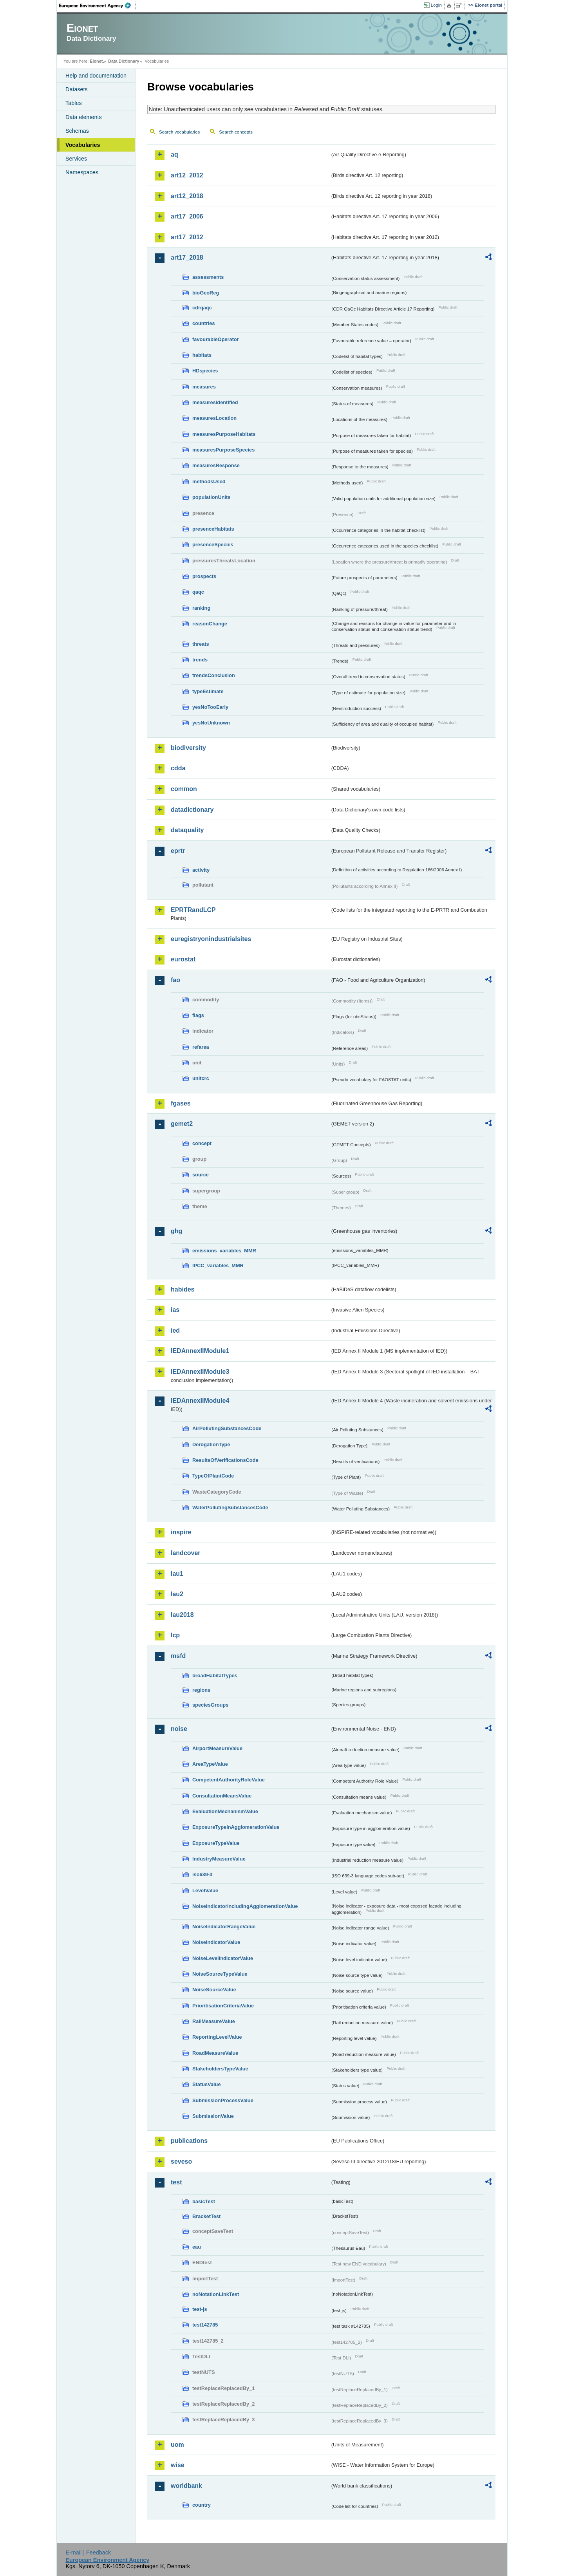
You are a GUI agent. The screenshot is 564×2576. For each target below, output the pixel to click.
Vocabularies (82, 145)
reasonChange (209, 624)
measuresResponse (216, 465)
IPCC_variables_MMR (218, 1265)
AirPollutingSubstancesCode (226, 1428)
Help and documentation (96, 75)
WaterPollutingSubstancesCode (230, 1507)
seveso (181, 2161)
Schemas (77, 131)
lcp (175, 1635)
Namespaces (81, 172)
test (176, 2182)
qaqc (198, 592)
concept (202, 1143)
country (201, 2505)
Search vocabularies (179, 132)
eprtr (178, 850)
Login (436, 5)
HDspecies (205, 371)
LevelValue (205, 1890)
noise (179, 1728)
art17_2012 (187, 237)
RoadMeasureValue (215, 2053)
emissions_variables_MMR (224, 1251)
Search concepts (236, 132)
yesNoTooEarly (210, 707)
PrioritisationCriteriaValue (223, 2006)
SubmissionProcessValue (222, 2100)
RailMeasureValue (213, 2021)
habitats (202, 355)
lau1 (177, 1573)
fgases (181, 1103)
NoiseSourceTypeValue (220, 1974)
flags (198, 1015)
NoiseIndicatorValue (216, 1942)
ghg (176, 1231)
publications (189, 2140)
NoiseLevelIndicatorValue (222, 1958)
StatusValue (206, 2084)
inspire (181, 1532)
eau (196, 2247)
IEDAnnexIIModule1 (200, 1351)
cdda (178, 768)
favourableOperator (215, 339)
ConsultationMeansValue (221, 1796)
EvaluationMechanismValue (225, 1811)
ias (175, 1309)
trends (200, 660)
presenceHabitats (213, 529)
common (184, 789)
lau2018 (182, 1614)
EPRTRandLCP (193, 910)
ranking (201, 608)
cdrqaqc (202, 308)
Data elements (83, 117)
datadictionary (192, 809)
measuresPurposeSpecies (223, 450)
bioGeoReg (205, 293)
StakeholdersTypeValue (220, 2069)
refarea (200, 1047)
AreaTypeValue (210, 1764)
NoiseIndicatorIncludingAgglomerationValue (245, 1906)
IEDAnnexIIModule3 (200, 1371)
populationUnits (211, 497)
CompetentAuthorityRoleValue (228, 1780)
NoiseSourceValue (214, 1990)
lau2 (177, 1594)
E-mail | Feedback (88, 2552)
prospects (204, 576)
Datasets (76, 89)
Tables (73, 103)
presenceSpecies (212, 544)
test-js (199, 2309)
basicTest (203, 2201)
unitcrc (200, 1078)
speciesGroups (210, 1705)
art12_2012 (187, 175)
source (200, 1175)
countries (203, 323)
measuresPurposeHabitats (223, 434)
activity (201, 870)
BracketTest (206, 2216)
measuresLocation (214, 418)
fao (175, 980)
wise (177, 2465)
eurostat (183, 959)
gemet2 (182, 1123)
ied (175, 1330)
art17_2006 (187, 216)
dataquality (187, 830)
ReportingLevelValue (217, 2037)
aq (174, 154)
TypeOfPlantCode (213, 1476)
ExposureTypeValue (216, 1843)
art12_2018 (187, 196)
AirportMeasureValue (217, 1748)
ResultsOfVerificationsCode (225, 1460)
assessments (208, 277)
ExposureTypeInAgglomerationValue (235, 1827)
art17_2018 (187, 257)
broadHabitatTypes (214, 1675)
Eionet (96, 61)
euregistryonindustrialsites (211, 939)
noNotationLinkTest (215, 2294)
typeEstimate (208, 691)
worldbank (186, 2485)
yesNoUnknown (211, 723)
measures (204, 387)
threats (200, 644)
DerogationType (211, 1444)
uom (177, 2444)
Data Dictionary (123, 61)
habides (182, 1289)
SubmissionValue (213, 2116)
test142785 (205, 2325)
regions (201, 1690)
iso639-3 (202, 1874)
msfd (178, 1656)
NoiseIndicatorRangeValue (223, 1926)
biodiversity (188, 747)
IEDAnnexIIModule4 (200, 1400)
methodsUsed (209, 481)
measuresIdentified (215, 402)
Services (76, 158)
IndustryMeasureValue (219, 1859)
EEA (97, 5)
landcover (186, 1553)
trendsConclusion (213, 675)
